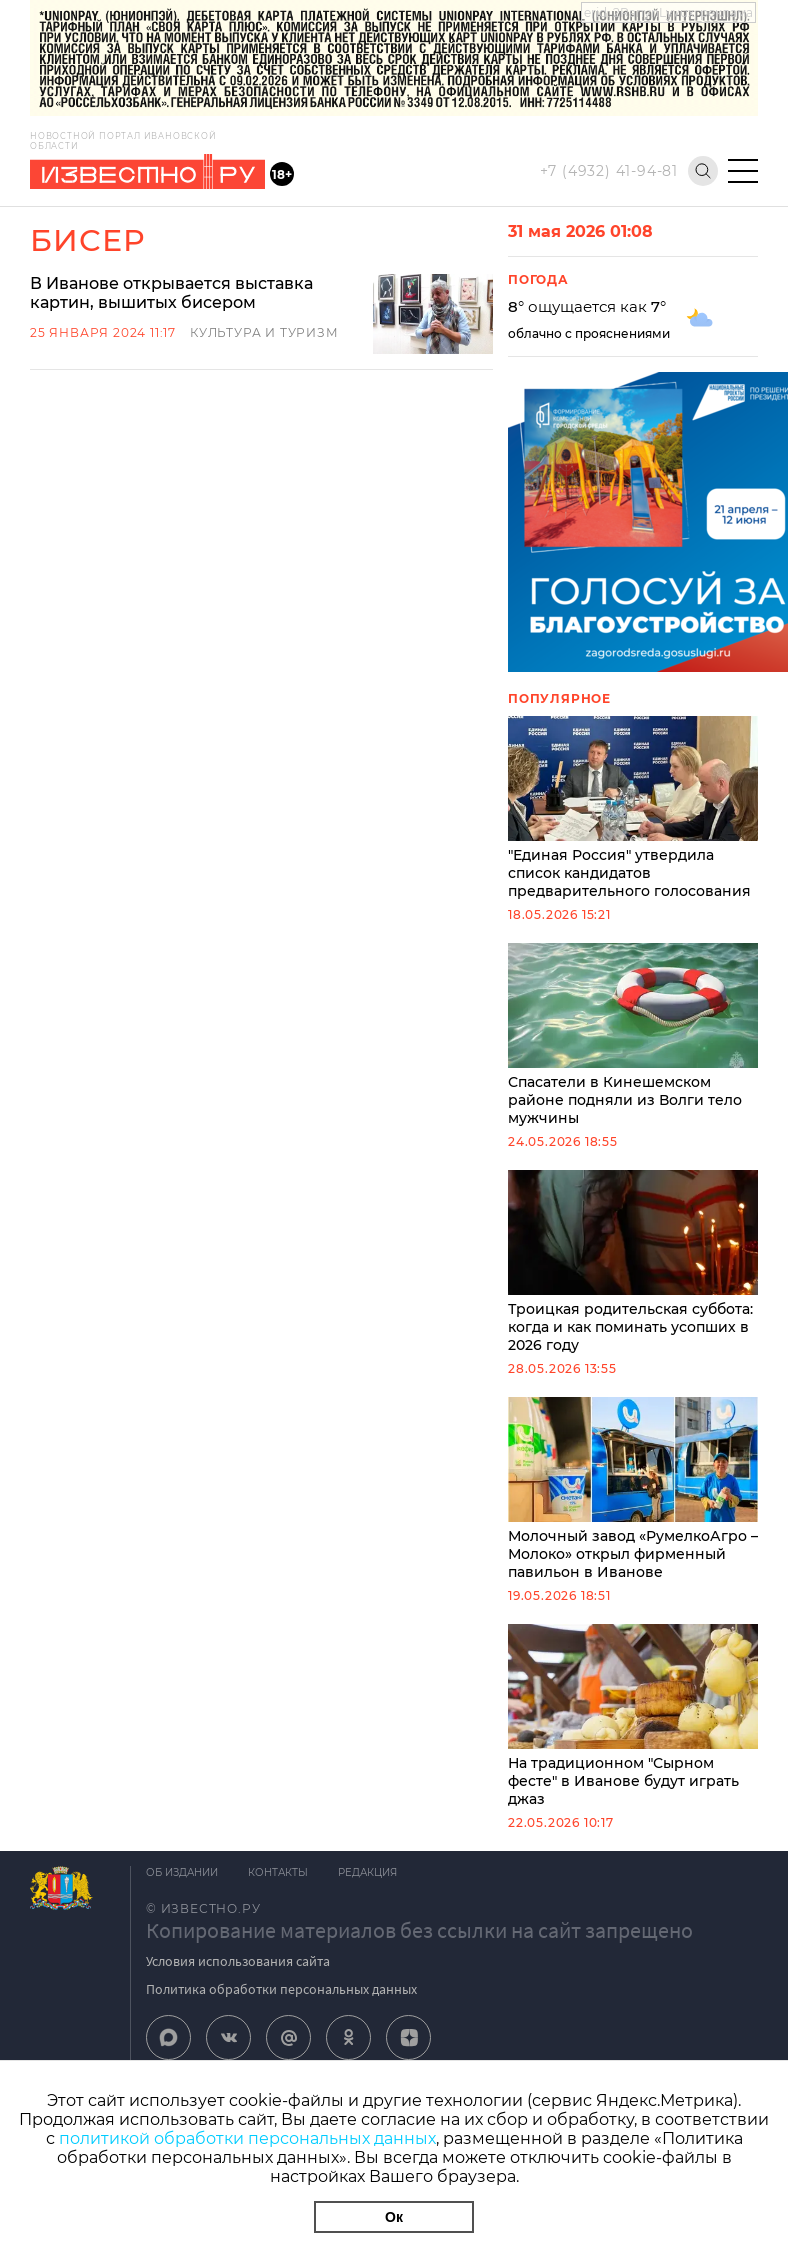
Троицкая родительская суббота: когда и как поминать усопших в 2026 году (633, 1262)
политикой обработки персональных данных (247, 2138)
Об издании (182, 1872)
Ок (394, 2217)
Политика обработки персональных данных (281, 1989)
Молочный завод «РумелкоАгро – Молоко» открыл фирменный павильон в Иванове (633, 1489)
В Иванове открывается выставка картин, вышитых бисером (171, 293)
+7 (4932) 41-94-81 (609, 171)
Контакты (278, 1872)
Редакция (367, 1872)
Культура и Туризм (264, 332)
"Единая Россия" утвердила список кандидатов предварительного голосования (633, 808)
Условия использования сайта (238, 1961)
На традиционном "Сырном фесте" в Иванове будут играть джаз (633, 1716)
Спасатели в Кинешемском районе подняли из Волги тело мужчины (633, 1035)
